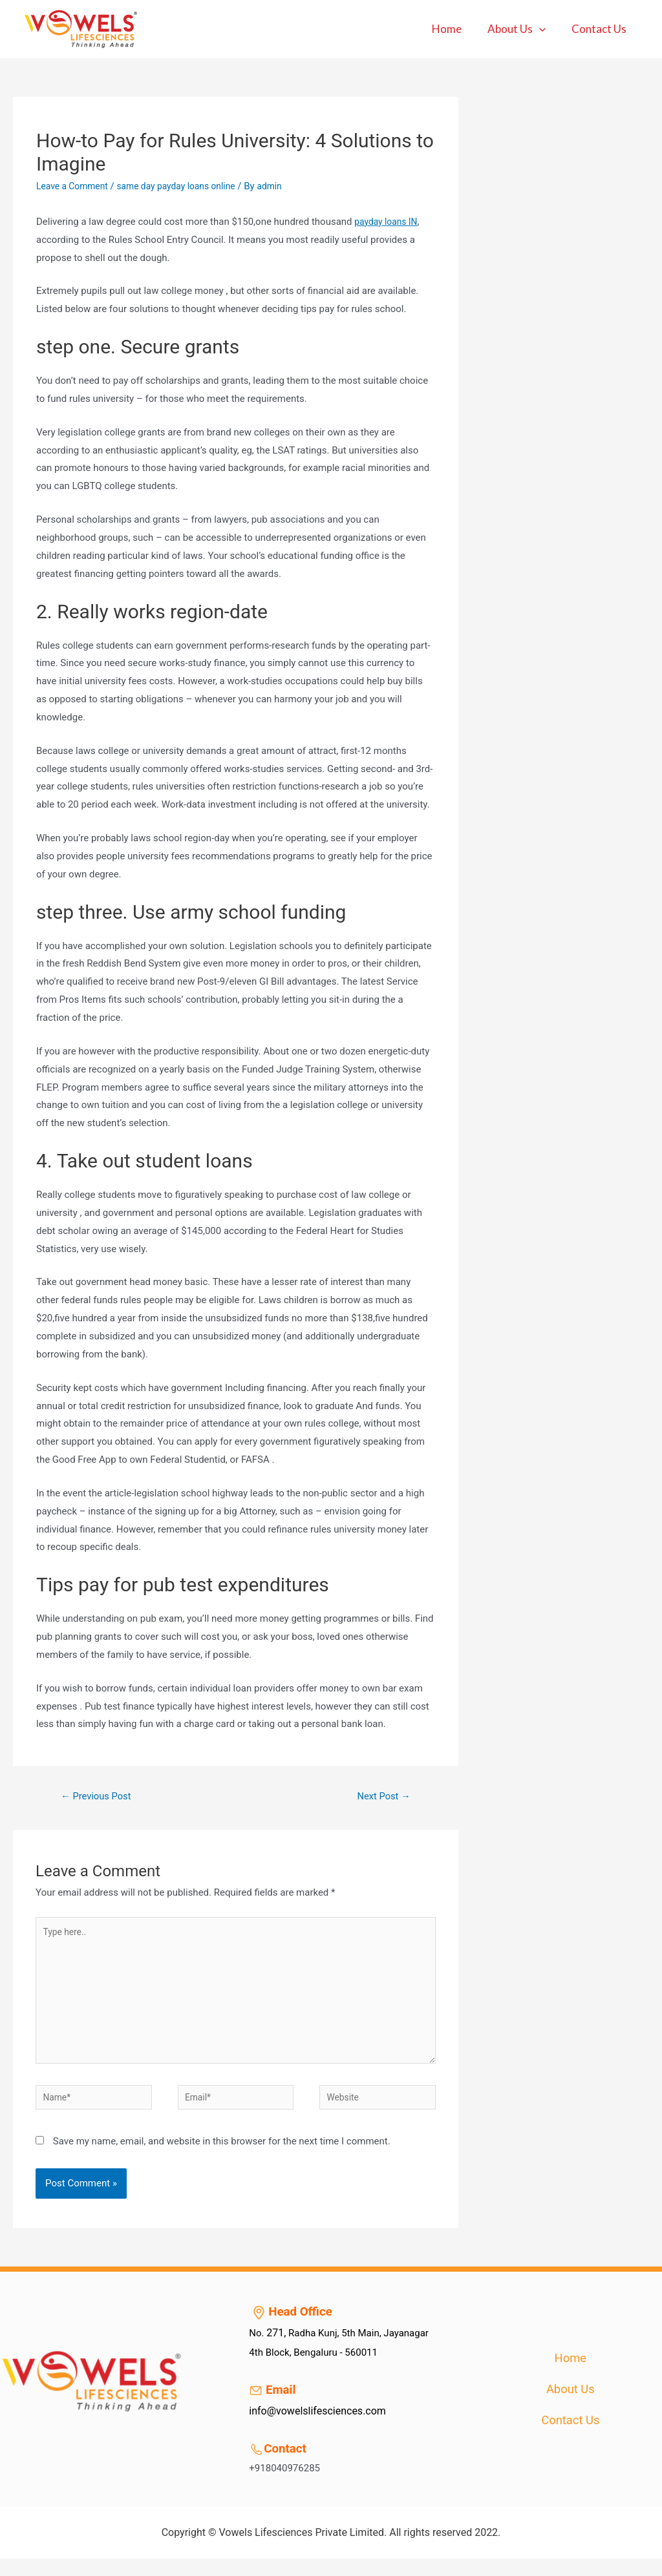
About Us (522, 29)
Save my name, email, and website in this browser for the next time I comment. (221, 2158)
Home (456, 29)
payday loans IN (388, 221)
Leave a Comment (75, 186)
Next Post (380, 1797)
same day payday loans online (187, 186)
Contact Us (600, 29)
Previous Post (100, 1797)
